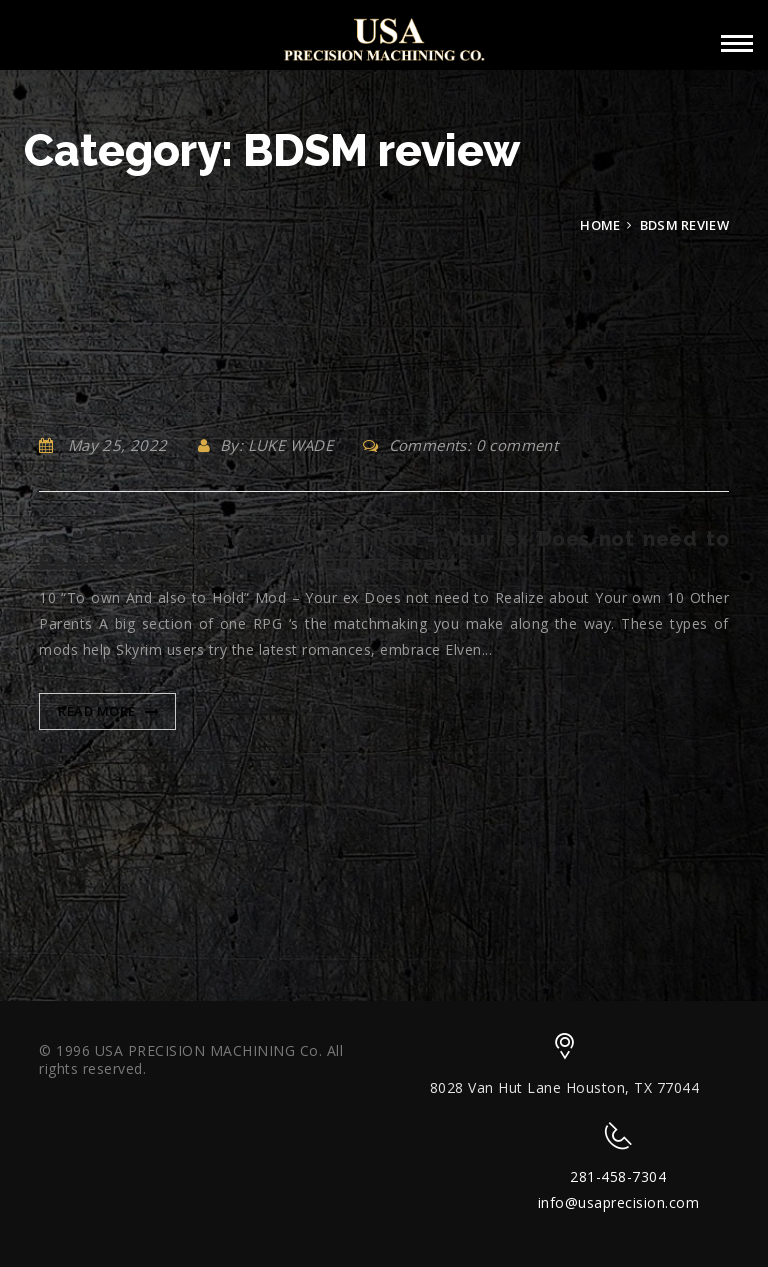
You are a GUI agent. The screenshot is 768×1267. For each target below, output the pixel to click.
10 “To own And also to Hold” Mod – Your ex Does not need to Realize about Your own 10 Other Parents (384, 551)
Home (600, 225)
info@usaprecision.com (619, 1202)
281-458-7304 (618, 1176)
